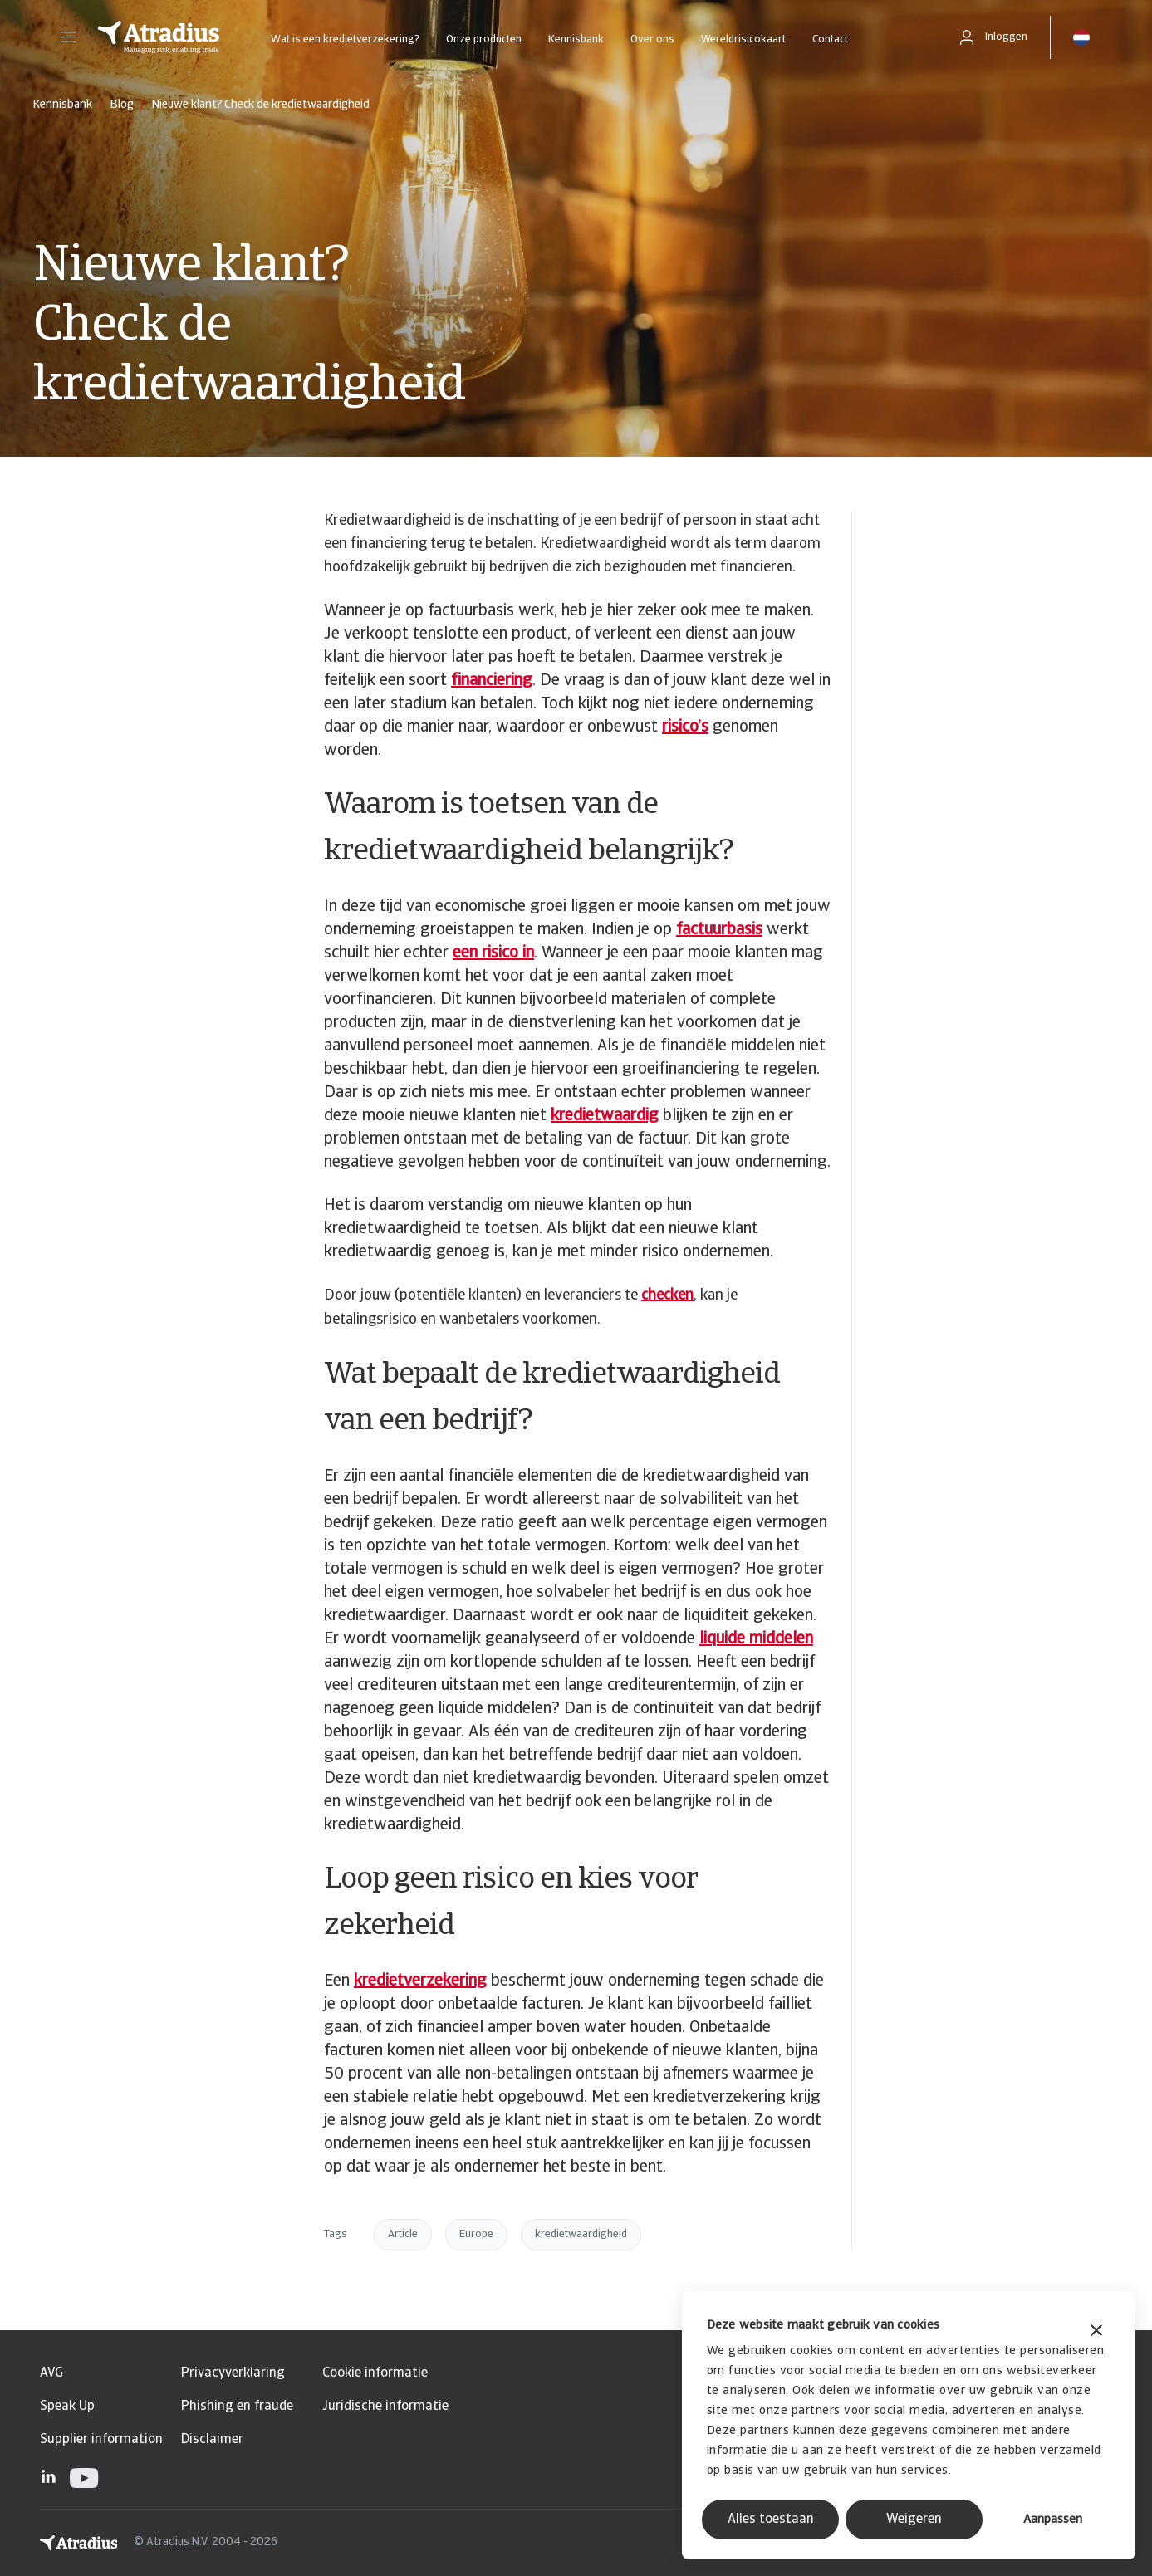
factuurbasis (719, 930)
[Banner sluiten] (1096, 2332)
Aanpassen (1052, 2520)
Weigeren (914, 2519)
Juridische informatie (385, 2406)
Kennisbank (576, 39)
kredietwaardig (605, 1116)
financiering (491, 681)
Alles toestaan (771, 2519)
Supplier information (101, 2439)
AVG (51, 2373)
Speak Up (67, 2406)
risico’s (685, 727)
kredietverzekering (420, 1981)
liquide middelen (756, 1639)
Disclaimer (212, 2439)
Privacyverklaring (233, 2373)
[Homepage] (158, 37)
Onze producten (484, 39)
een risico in (493, 953)
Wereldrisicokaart (743, 39)
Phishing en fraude (237, 2406)
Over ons (652, 39)
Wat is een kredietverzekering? (345, 39)
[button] (68, 37)
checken (667, 1296)
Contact (830, 39)
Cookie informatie (375, 2373)
